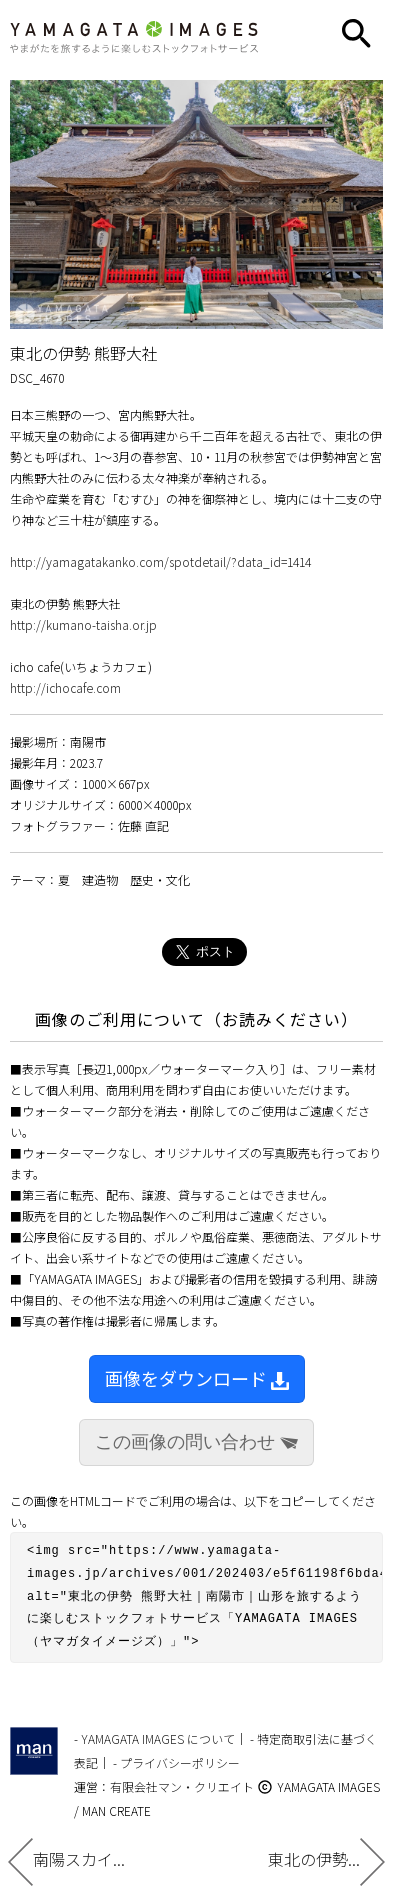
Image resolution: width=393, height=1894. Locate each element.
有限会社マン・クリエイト (182, 1777)
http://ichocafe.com (65, 687)
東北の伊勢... (326, 1859)
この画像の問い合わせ (196, 1442)
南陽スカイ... (66, 1859)
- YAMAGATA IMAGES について (154, 1729)
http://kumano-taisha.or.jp (83, 624)
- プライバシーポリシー (176, 1753)
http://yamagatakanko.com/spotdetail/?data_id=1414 (160, 561)
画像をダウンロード (197, 1378)
